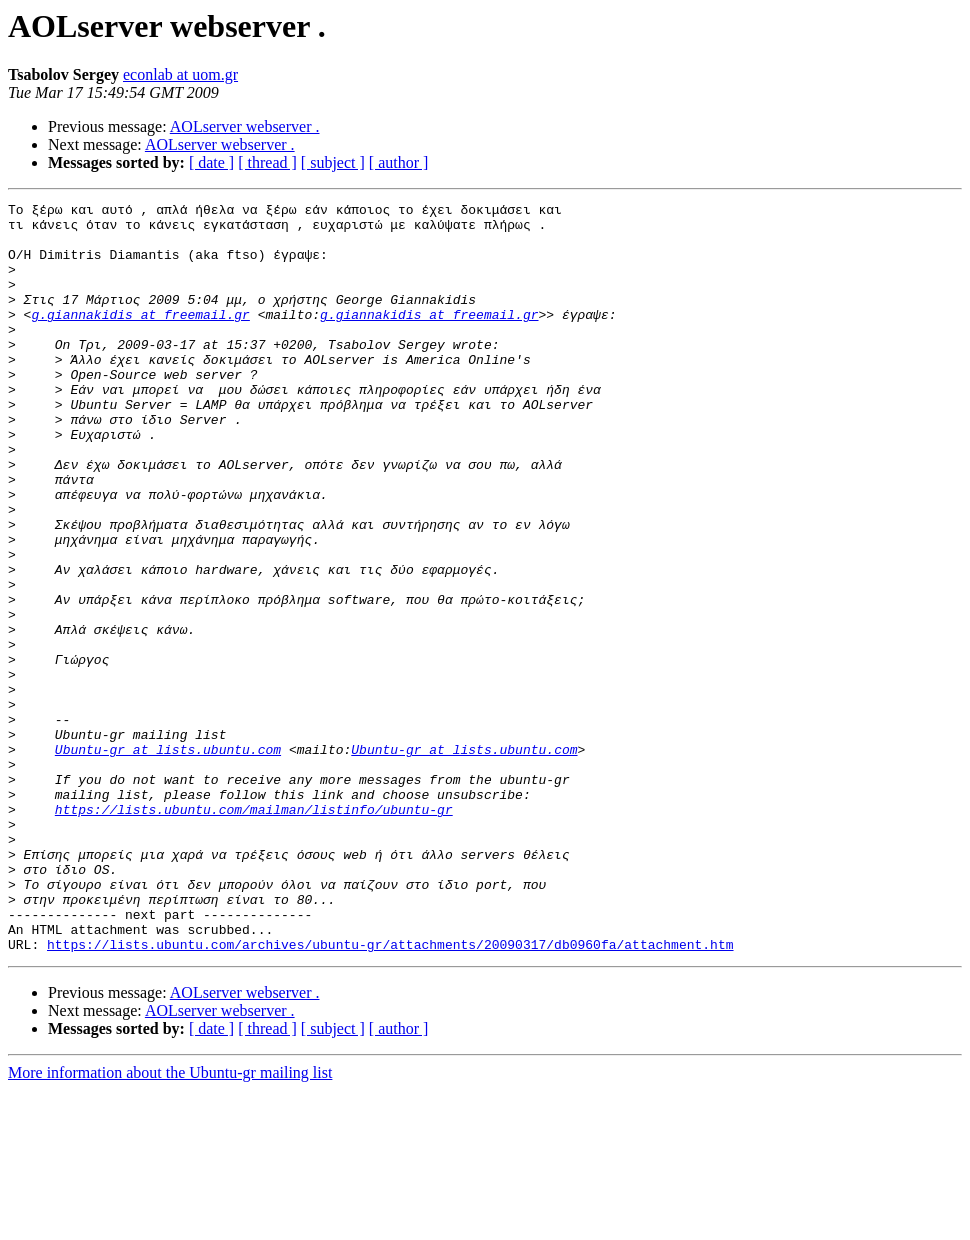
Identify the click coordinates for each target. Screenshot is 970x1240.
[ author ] (399, 162)
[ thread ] (267, 162)
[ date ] (211, 162)
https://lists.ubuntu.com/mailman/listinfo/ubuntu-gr (254, 932)
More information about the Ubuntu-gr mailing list (170, 1222)
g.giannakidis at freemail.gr (140, 338)
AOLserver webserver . (245, 126)
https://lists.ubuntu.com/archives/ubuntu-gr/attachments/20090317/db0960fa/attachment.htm (390, 1094)
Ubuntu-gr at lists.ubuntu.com (168, 860)
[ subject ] (333, 162)
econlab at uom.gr (180, 74)
